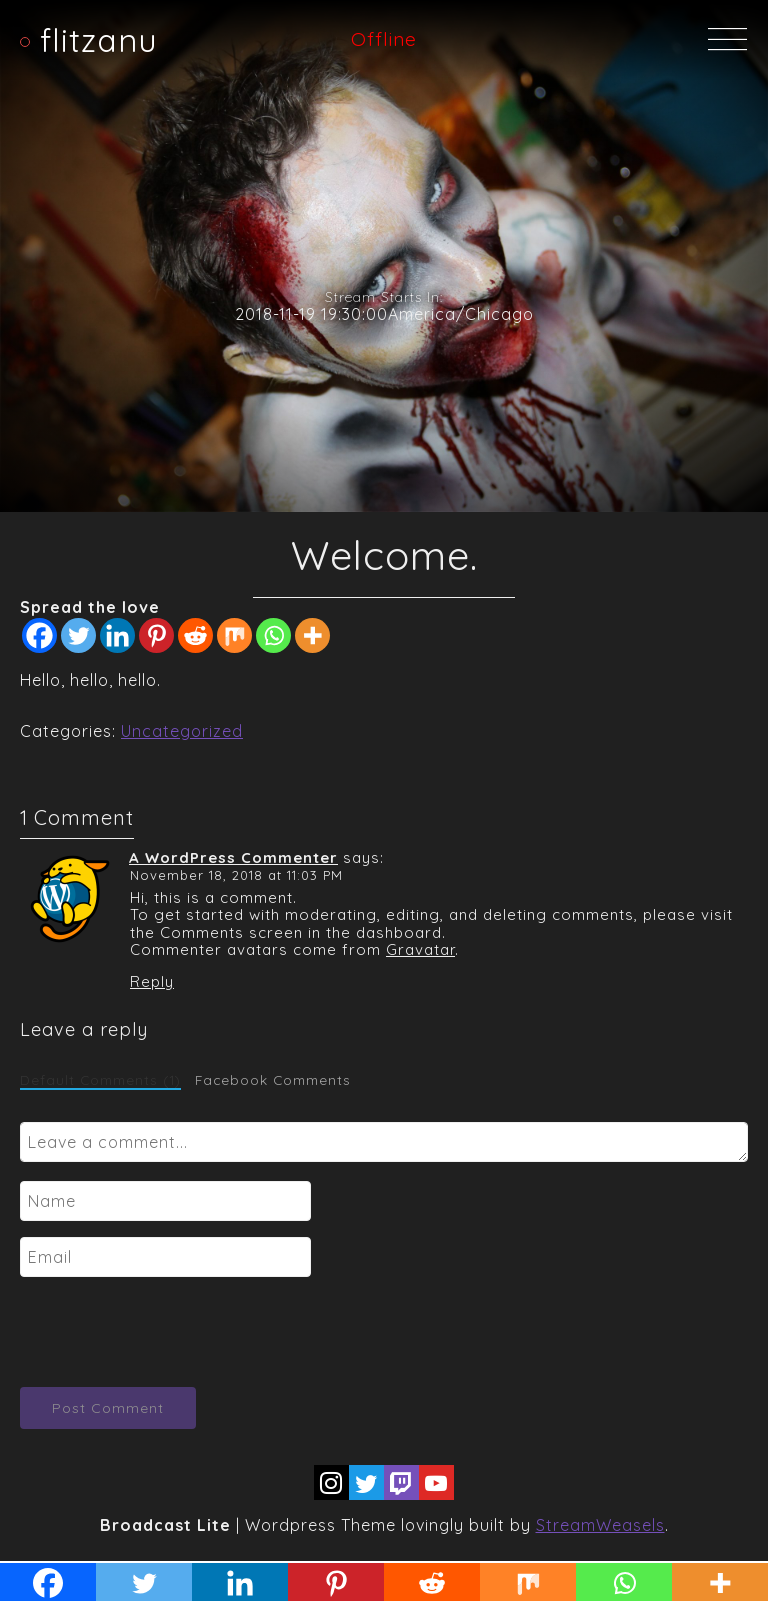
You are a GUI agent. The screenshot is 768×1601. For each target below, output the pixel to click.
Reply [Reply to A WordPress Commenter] (152, 981)
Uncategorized (182, 731)
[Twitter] (78, 635)
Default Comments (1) (100, 1080)
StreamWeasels (600, 1525)
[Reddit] (195, 635)
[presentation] (172, 1332)
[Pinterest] (156, 635)
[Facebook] (39, 635)
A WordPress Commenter (233, 857)
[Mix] (234, 635)
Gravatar (420, 949)
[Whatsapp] (273, 635)
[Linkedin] (117, 635)
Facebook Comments (273, 1080)
